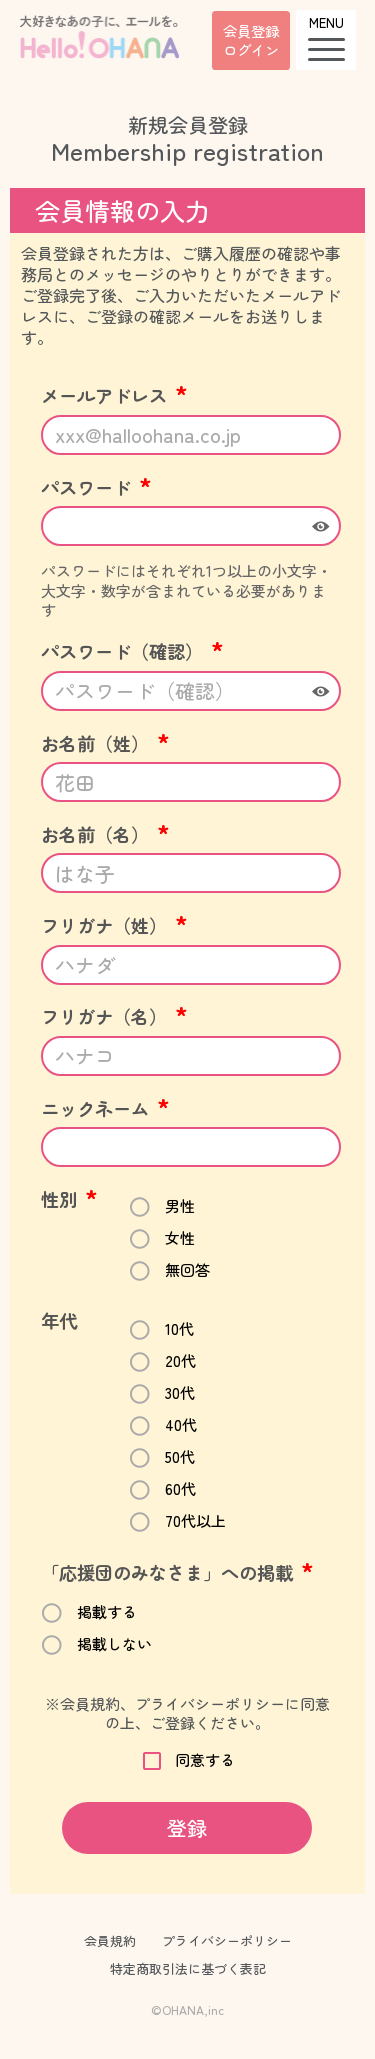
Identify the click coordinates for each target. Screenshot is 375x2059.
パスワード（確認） (132, 651)
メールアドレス (114, 395)
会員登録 (251, 40)
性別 (69, 1199)
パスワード (96, 487)
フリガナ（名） (114, 1016)
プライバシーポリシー (227, 1940)
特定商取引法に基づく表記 (188, 1968)
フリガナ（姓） (114, 925)
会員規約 (110, 1940)
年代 (59, 1320)
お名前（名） (105, 834)
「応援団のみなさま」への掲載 (177, 1572)
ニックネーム (105, 1108)
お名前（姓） (105, 743)
